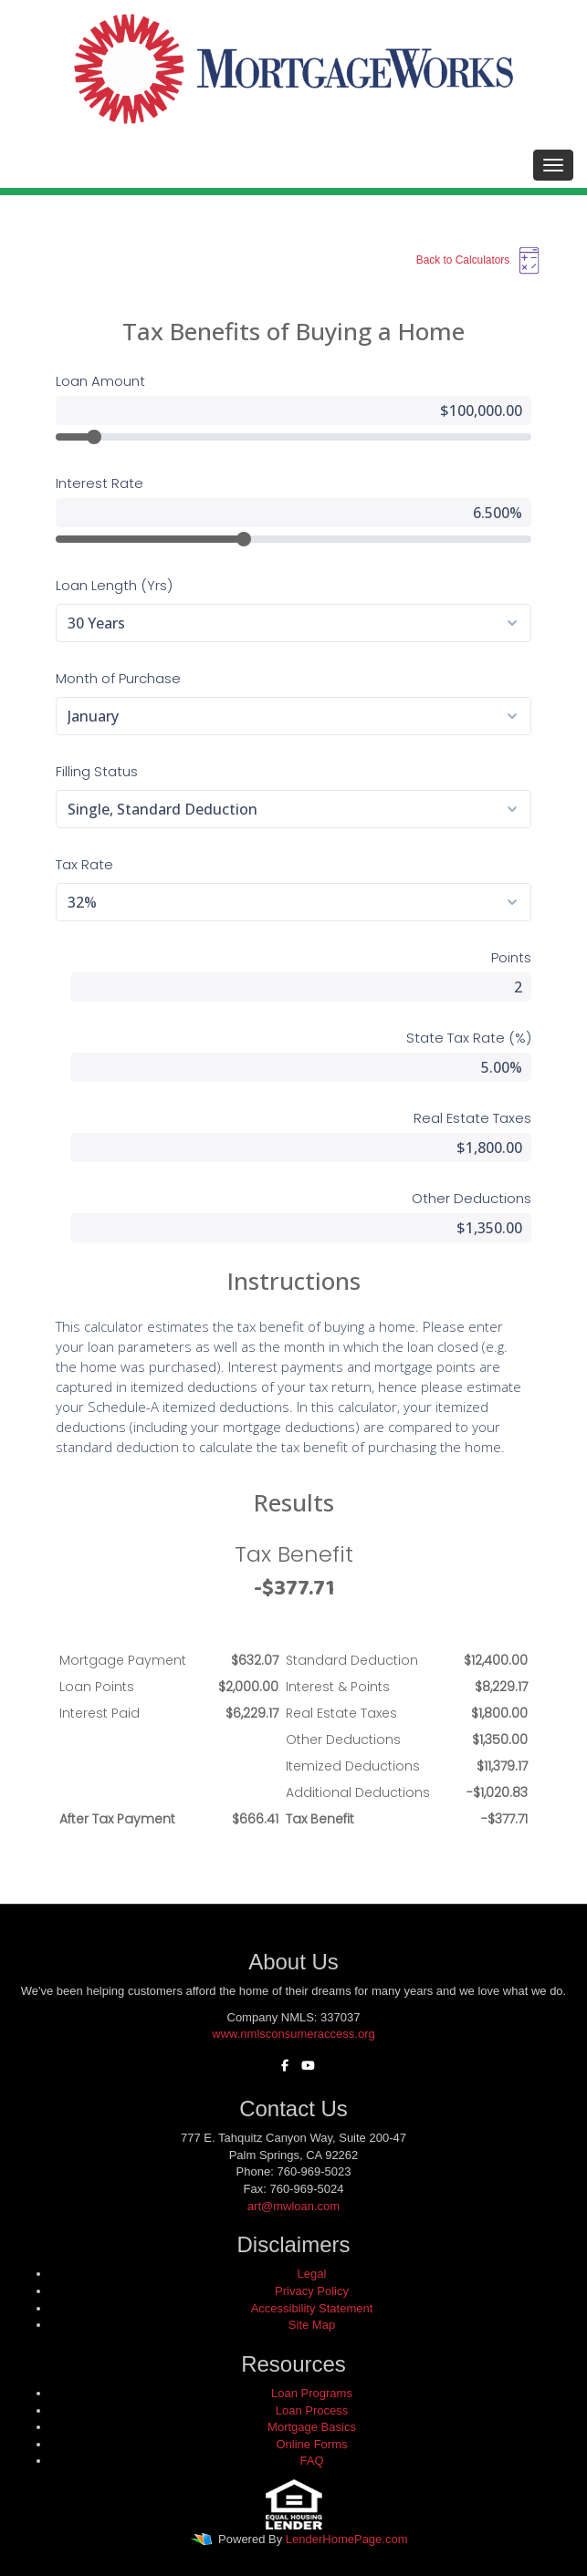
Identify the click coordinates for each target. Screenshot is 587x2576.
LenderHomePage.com (347, 2539)
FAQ (311, 2460)
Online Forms (311, 2444)
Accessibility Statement (312, 2308)
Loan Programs (311, 2393)
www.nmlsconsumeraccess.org (293, 2034)
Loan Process (312, 2410)
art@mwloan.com (293, 2206)
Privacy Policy (312, 2291)
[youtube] (303, 2065)
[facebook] (280, 2065)
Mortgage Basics (311, 2427)
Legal (312, 2273)
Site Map (311, 2325)
